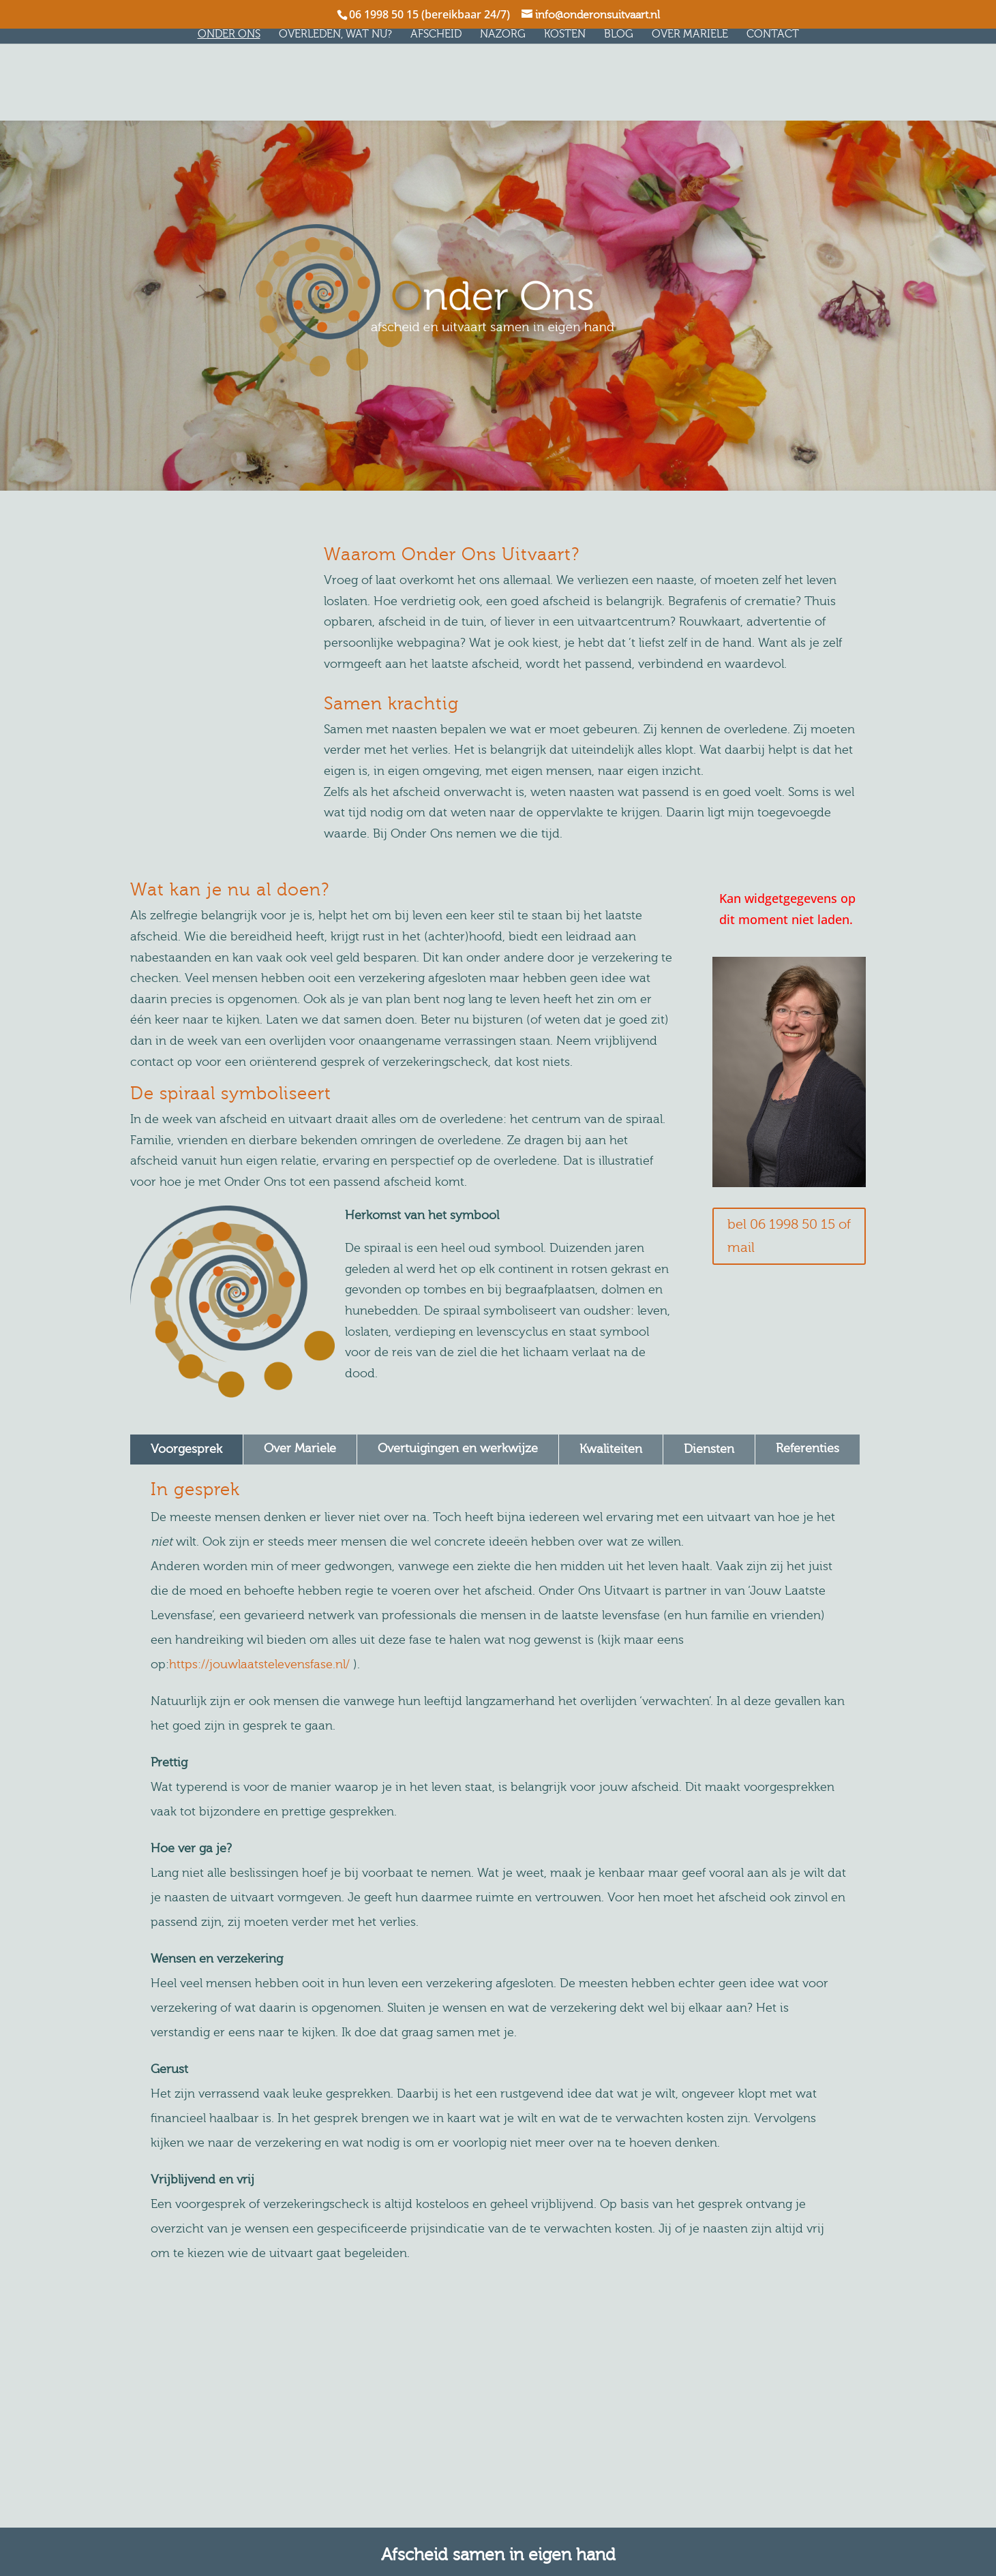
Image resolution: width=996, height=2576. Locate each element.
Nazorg (507, 34)
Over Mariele (694, 34)
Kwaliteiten (610, 1449)
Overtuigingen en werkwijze (458, 1448)
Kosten (570, 34)
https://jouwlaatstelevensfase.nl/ (259, 1664)
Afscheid (441, 34)
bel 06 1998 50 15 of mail (789, 1235)
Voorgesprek (186, 1449)
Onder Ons (233, 34)
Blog (623, 34)
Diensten (709, 1449)
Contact (777, 34)
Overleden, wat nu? (340, 34)
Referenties (807, 1448)
